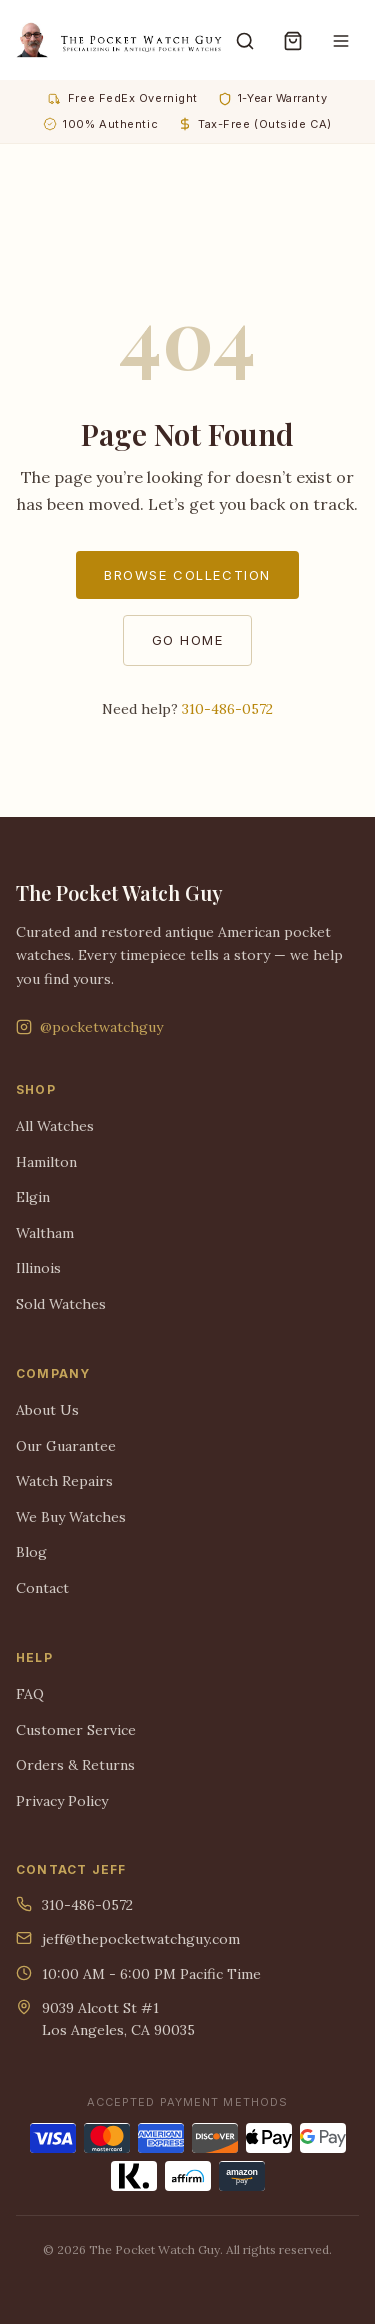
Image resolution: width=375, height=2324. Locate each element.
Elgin (33, 1197)
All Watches (55, 1126)
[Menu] (341, 40)
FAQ (30, 1694)
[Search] (245, 40)
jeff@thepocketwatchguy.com (128, 1939)
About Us (47, 1410)
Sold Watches (61, 1304)
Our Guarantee (66, 1446)
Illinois (38, 1268)
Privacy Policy (62, 1801)
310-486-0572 (227, 709)
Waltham (45, 1233)
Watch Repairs (64, 1481)
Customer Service (76, 1730)
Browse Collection (187, 575)
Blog (31, 1552)
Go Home (188, 640)
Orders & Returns (75, 1765)
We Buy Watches (71, 1517)
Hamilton (46, 1162)
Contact (42, 1588)
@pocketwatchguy (89, 1027)
